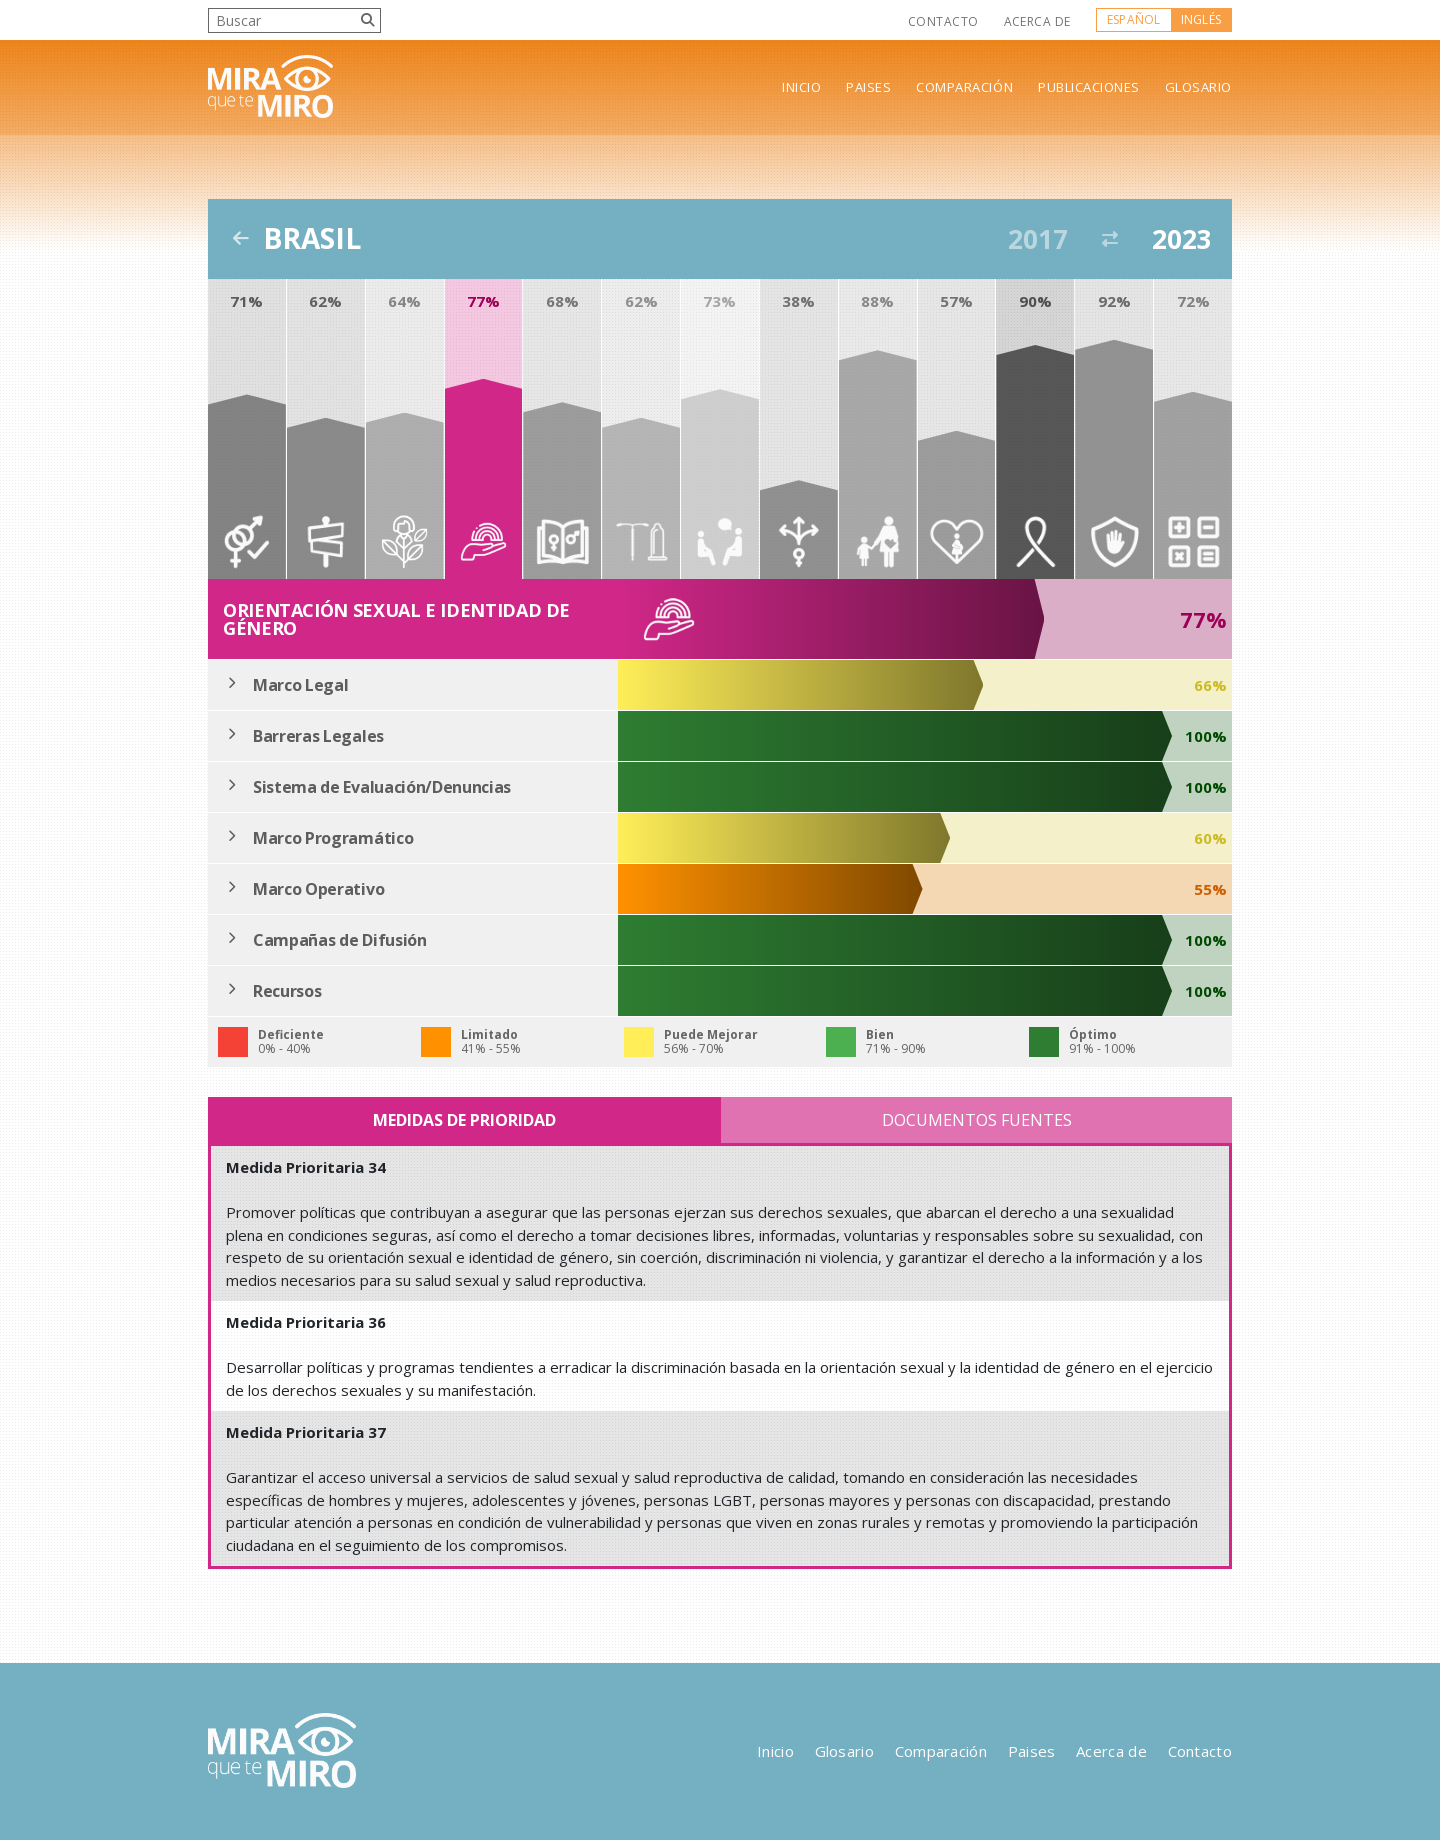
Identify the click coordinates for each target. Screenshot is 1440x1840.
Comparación (964, 87)
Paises (868, 87)
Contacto (943, 21)
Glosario (1198, 87)
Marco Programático (333, 838)
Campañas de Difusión (340, 940)
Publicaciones (1089, 87)
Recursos (287, 991)
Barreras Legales (318, 736)
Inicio (801, 87)
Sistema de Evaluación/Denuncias (382, 787)
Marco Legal (300, 685)
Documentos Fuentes (977, 1120)
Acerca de (1037, 21)
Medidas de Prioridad (464, 1120)
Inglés (1201, 19)
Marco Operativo (318, 889)
